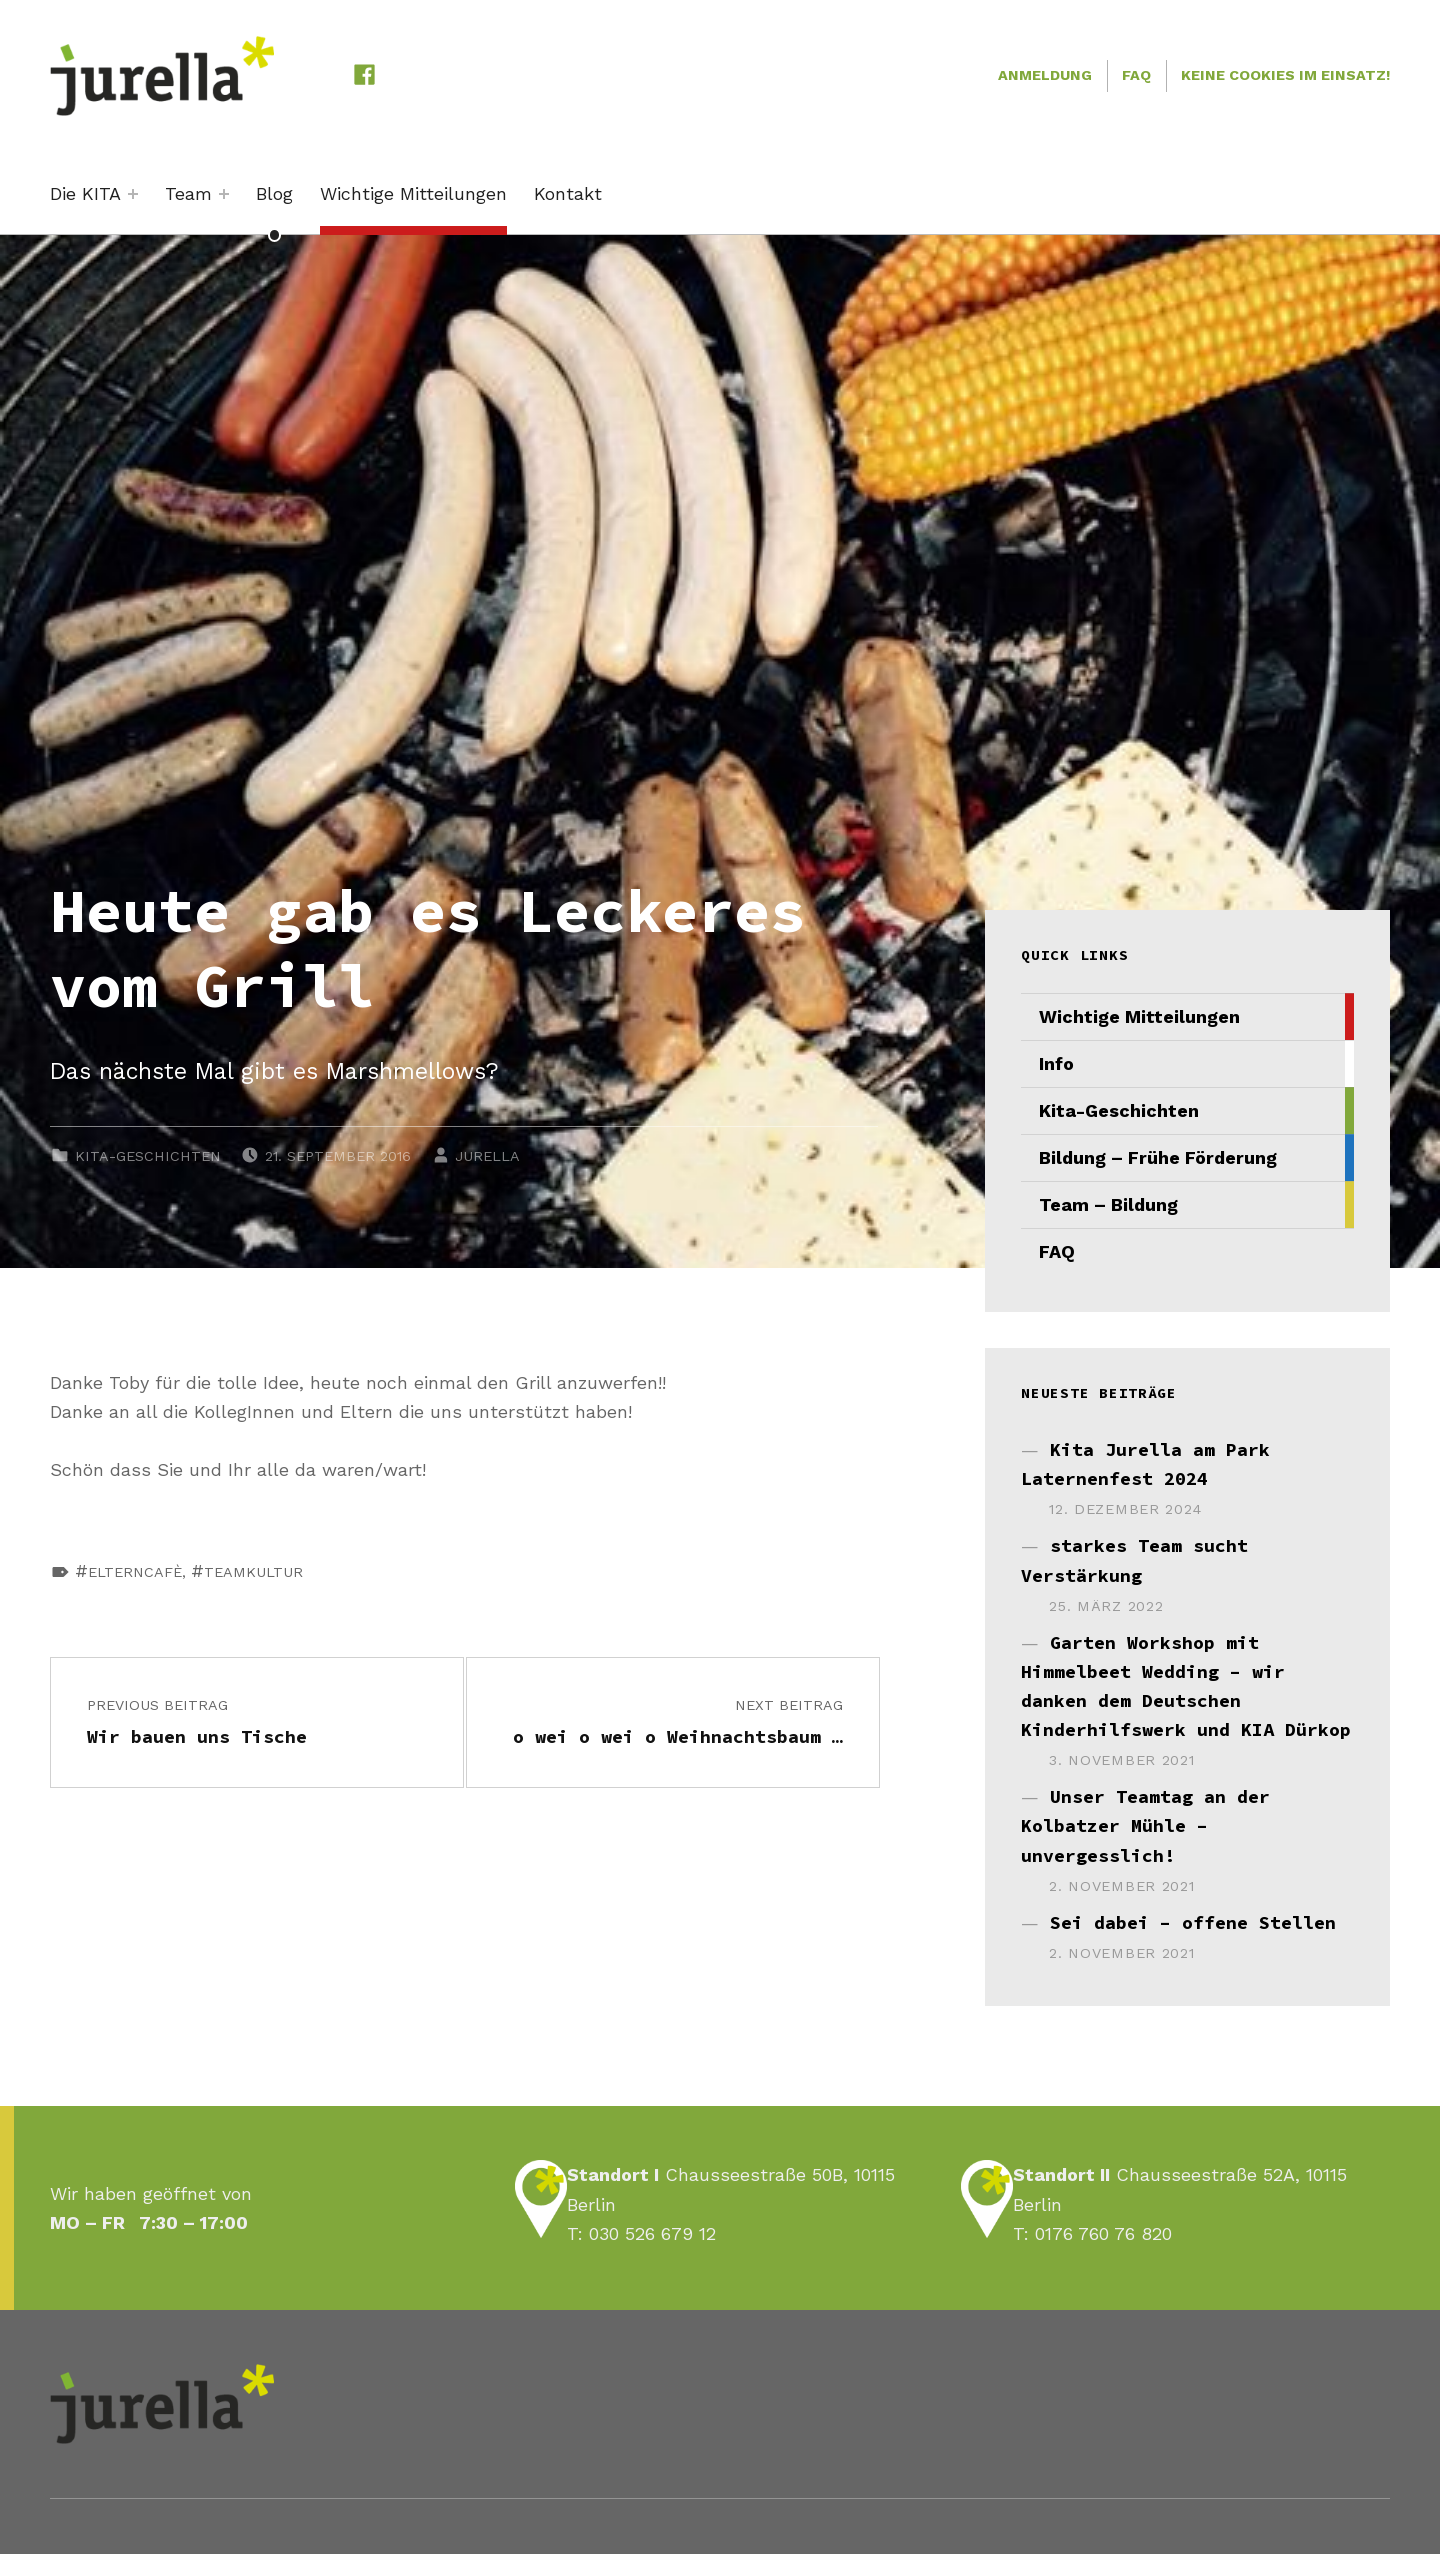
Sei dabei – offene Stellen (1193, 1922)
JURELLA (487, 1156)
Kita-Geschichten (148, 1156)
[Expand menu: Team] (224, 194)
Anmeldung (1045, 75)
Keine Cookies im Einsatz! (1285, 75)
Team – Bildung (1108, 1204)
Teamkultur (253, 1572)
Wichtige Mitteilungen (413, 193)
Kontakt (568, 193)
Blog (274, 193)
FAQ (1136, 75)
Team (188, 193)
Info (1056, 1063)
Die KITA (85, 193)
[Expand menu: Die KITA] (133, 194)
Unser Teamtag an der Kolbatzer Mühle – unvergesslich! (1145, 1825)
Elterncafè (135, 1572)
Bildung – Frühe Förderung (1158, 1157)
